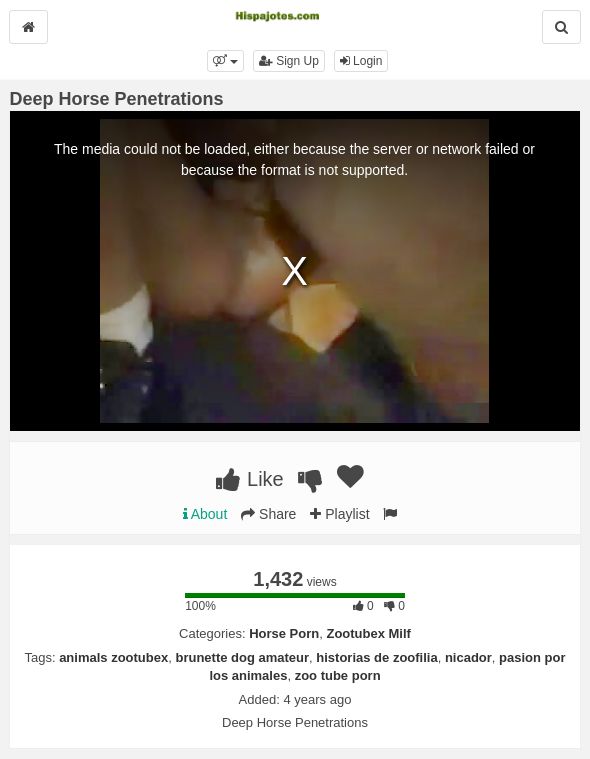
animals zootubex (113, 657)
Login (361, 61)
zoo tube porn (338, 675)
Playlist (339, 514)
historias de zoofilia (376, 657)
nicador (468, 657)
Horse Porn (284, 633)
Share (268, 514)
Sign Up (289, 61)
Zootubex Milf (368, 633)
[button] (225, 61)
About (205, 514)
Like (249, 479)
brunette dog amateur (242, 657)
